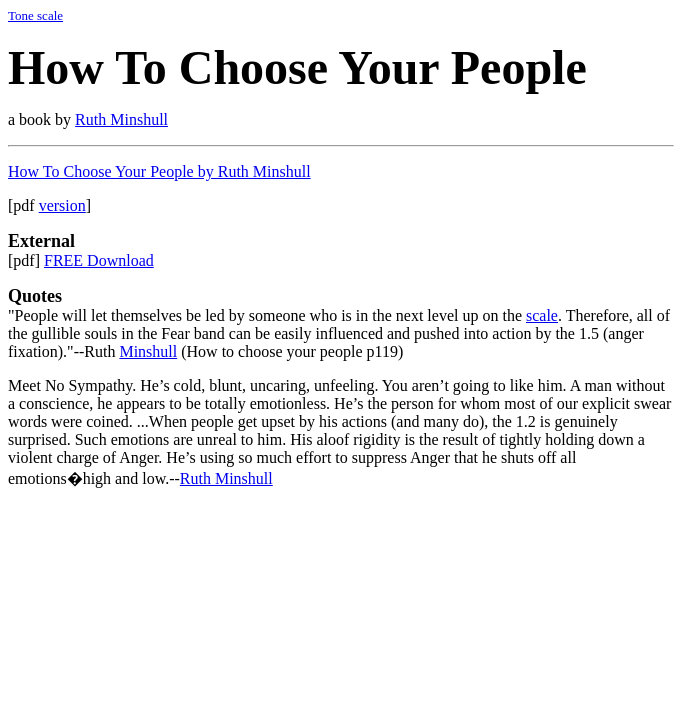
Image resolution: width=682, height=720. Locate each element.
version (62, 205)
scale (542, 315)
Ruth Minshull (121, 119)
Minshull (148, 351)
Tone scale (35, 15)
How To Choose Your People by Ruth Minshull (159, 171)
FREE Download (99, 260)
